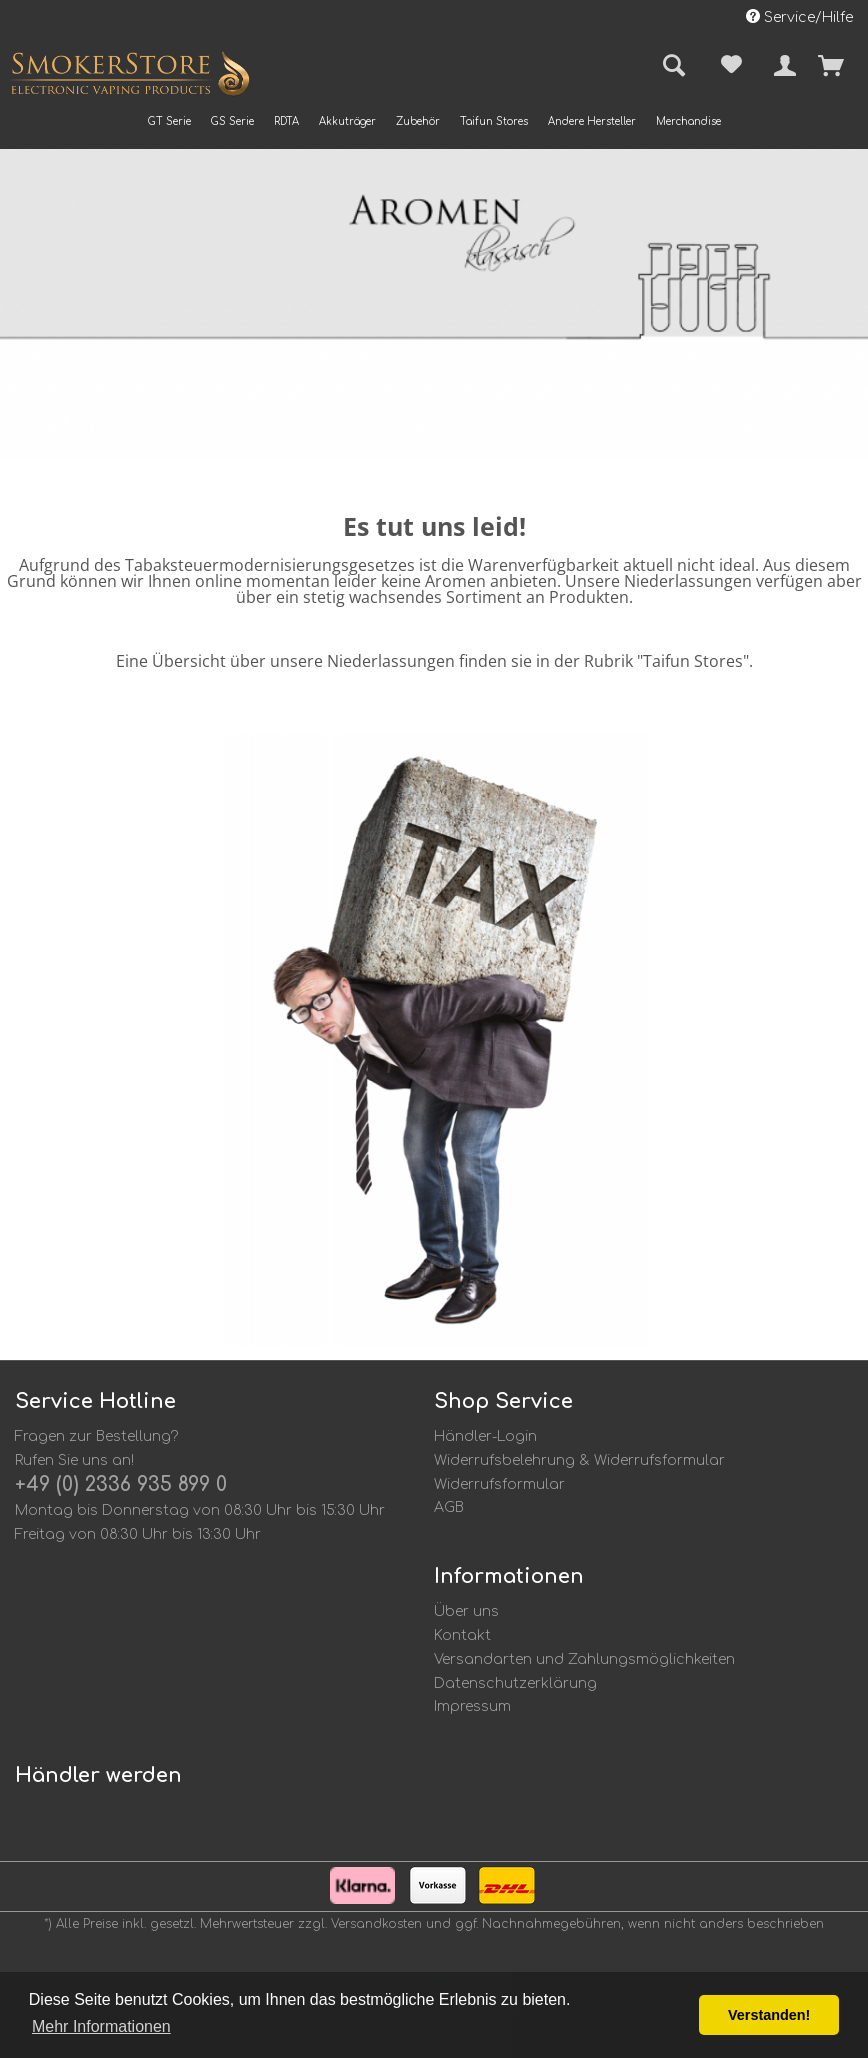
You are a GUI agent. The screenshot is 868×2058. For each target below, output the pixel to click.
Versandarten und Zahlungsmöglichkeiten (584, 1659)
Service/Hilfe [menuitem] (799, 17)
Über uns (466, 1611)
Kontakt (462, 1635)
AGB (449, 1507)
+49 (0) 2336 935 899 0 (121, 1484)
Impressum (472, 1706)
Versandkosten (376, 1924)
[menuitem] (169, 121)
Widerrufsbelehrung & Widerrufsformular (579, 1460)
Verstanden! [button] (769, 2015)
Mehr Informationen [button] (101, 2026)
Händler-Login (485, 1436)
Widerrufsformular (499, 1484)
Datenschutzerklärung (515, 1683)
